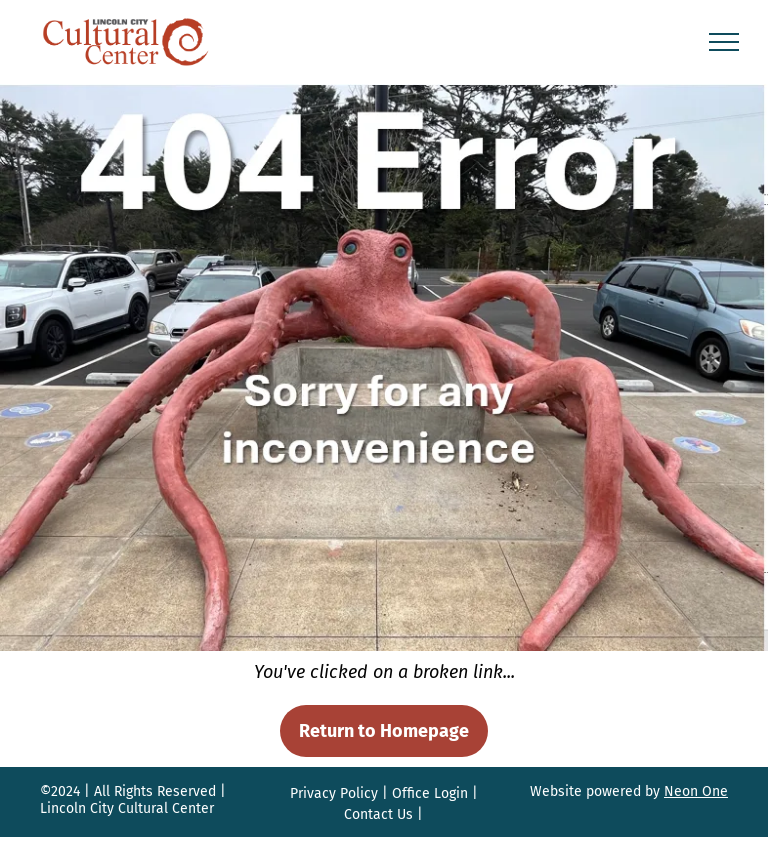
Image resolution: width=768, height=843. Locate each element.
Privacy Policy (334, 793)
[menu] (724, 42)
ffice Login (435, 793)
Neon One (696, 791)
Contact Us (378, 814)
